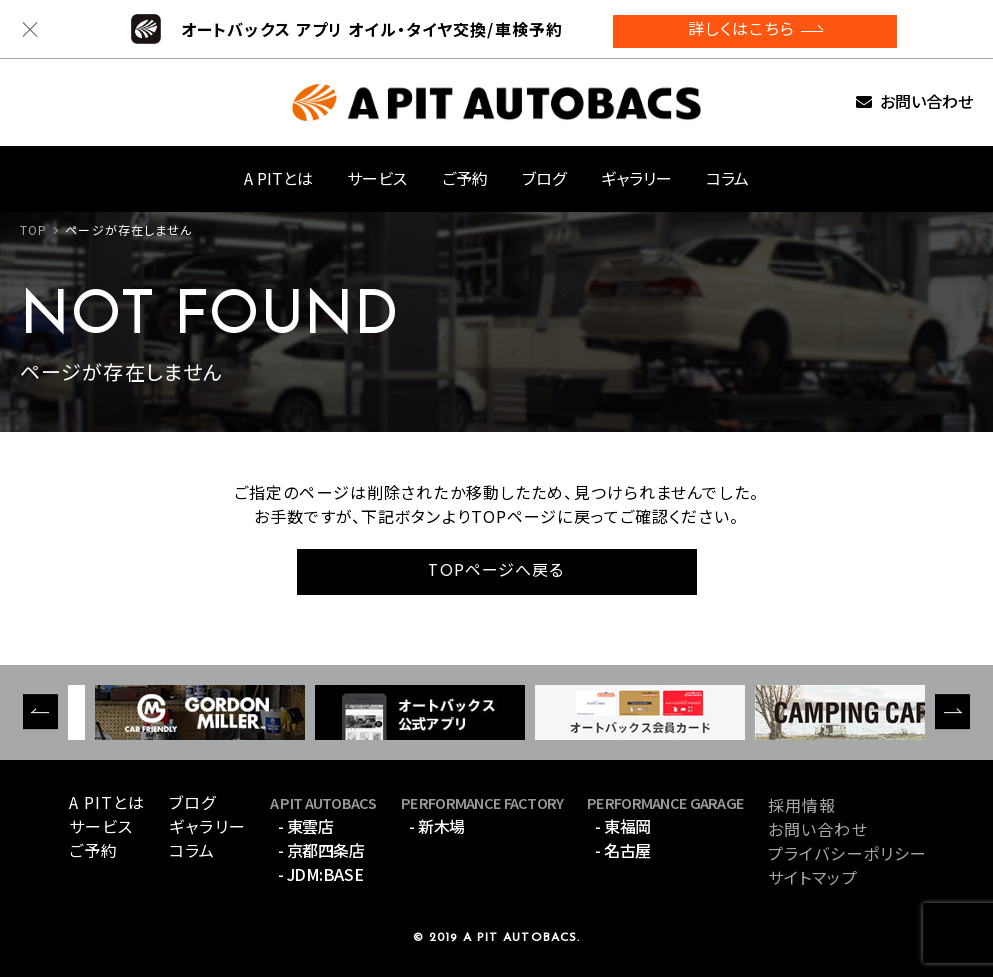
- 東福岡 (623, 826)
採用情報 (802, 805)
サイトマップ (813, 877)
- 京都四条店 (321, 850)
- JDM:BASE (320, 874)
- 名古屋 (623, 850)
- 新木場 (437, 826)
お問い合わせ (926, 102)
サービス (377, 178)
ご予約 (465, 178)
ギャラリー (636, 178)
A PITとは (278, 178)
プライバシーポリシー (847, 853)
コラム (727, 178)
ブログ (544, 178)
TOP (33, 229)
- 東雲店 (306, 826)
